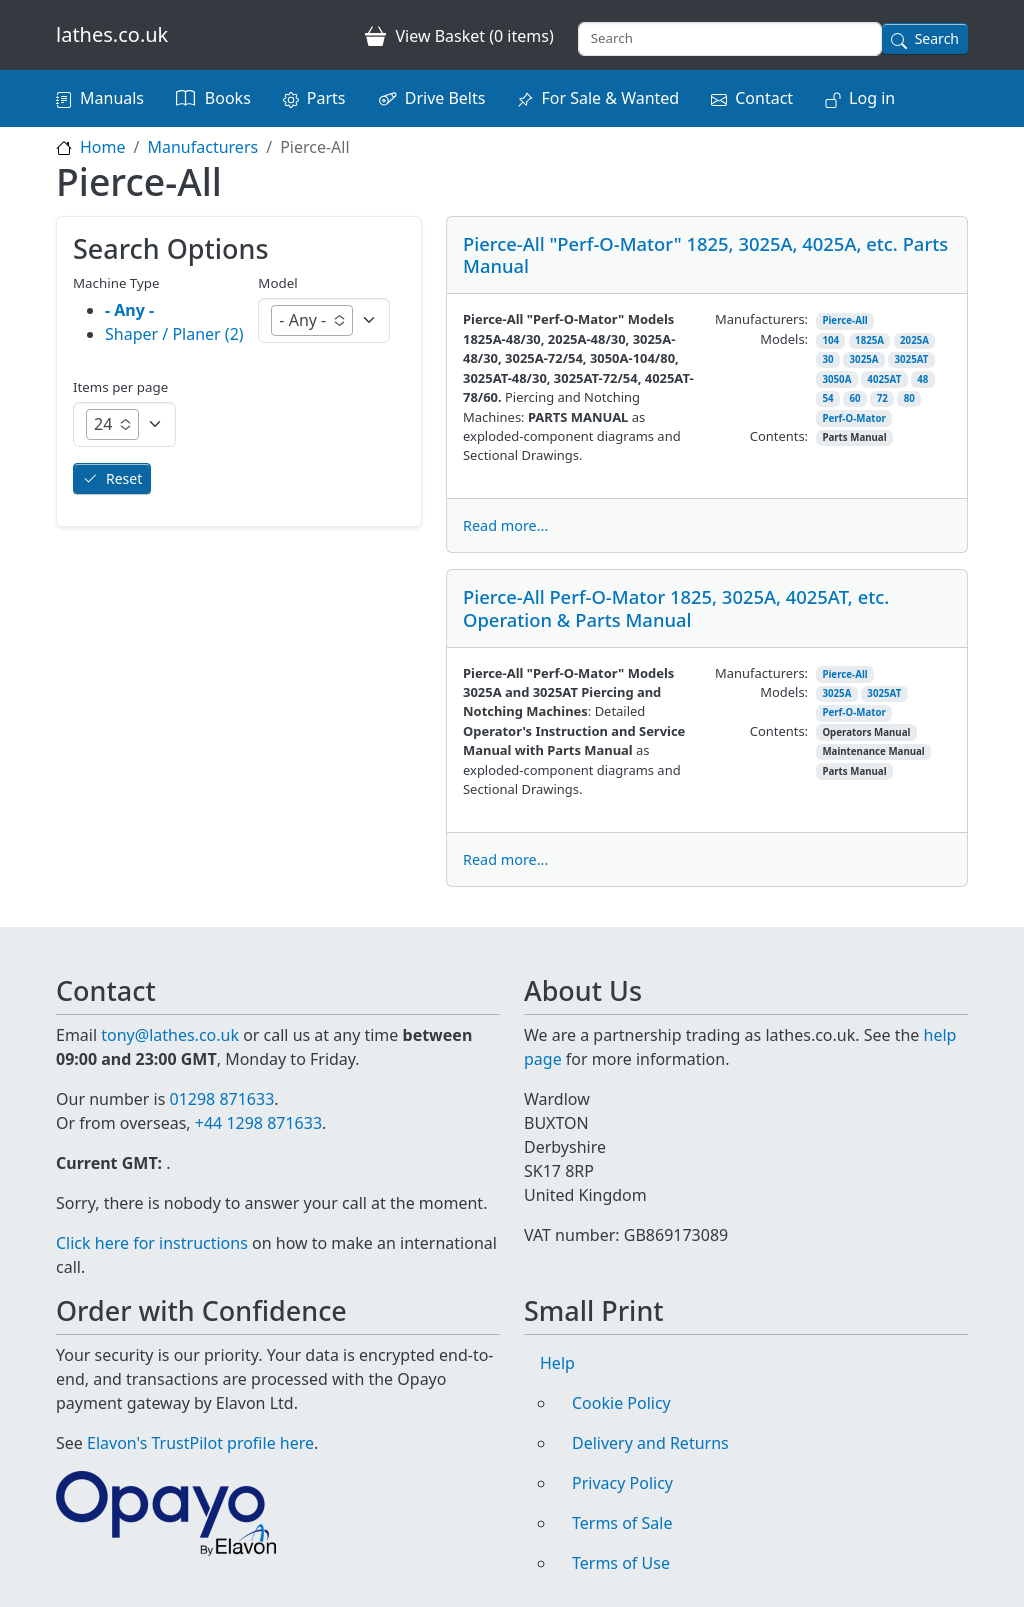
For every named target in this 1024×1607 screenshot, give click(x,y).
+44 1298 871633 (258, 1123)
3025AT (911, 359)
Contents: (779, 436)
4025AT (884, 379)
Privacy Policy (622, 1483)
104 (830, 340)
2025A (914, 340)
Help (557, 1363)
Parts (326, 98)
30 (827, 359)
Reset (124, 478)
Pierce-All (844, 320)
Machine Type (116, 283)
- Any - (129, 310)
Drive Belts (445, 98)
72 (882, 398)
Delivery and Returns (650, 1443)
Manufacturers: (761, 319)
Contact (764, 98)
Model (277, 283)
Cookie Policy (621, 1403)
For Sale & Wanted (610, 98)
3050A (836, 379)
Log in (872, 98)
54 (827, 398)
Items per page (120, 387)
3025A (864, 359)
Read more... (505, 525)
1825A (869, 340)
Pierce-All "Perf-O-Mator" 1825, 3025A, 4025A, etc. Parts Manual (705, 254)
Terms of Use (621, 1563)
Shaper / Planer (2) (174, 334)
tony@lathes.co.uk (170, 1035)
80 (909, 398)
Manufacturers (202, 147)
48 (922, 379)
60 (855, 398)
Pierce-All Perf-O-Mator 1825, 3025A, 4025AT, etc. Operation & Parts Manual (676, 607)
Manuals (112, 98)
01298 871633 (221, 1099)
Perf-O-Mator (853, 418)
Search (937, 38)
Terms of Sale (622, 1523)
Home (103, 147)
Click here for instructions (152, 1243)
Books (228, 98)
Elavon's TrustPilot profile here (200, 1443)
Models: (784, 339)
